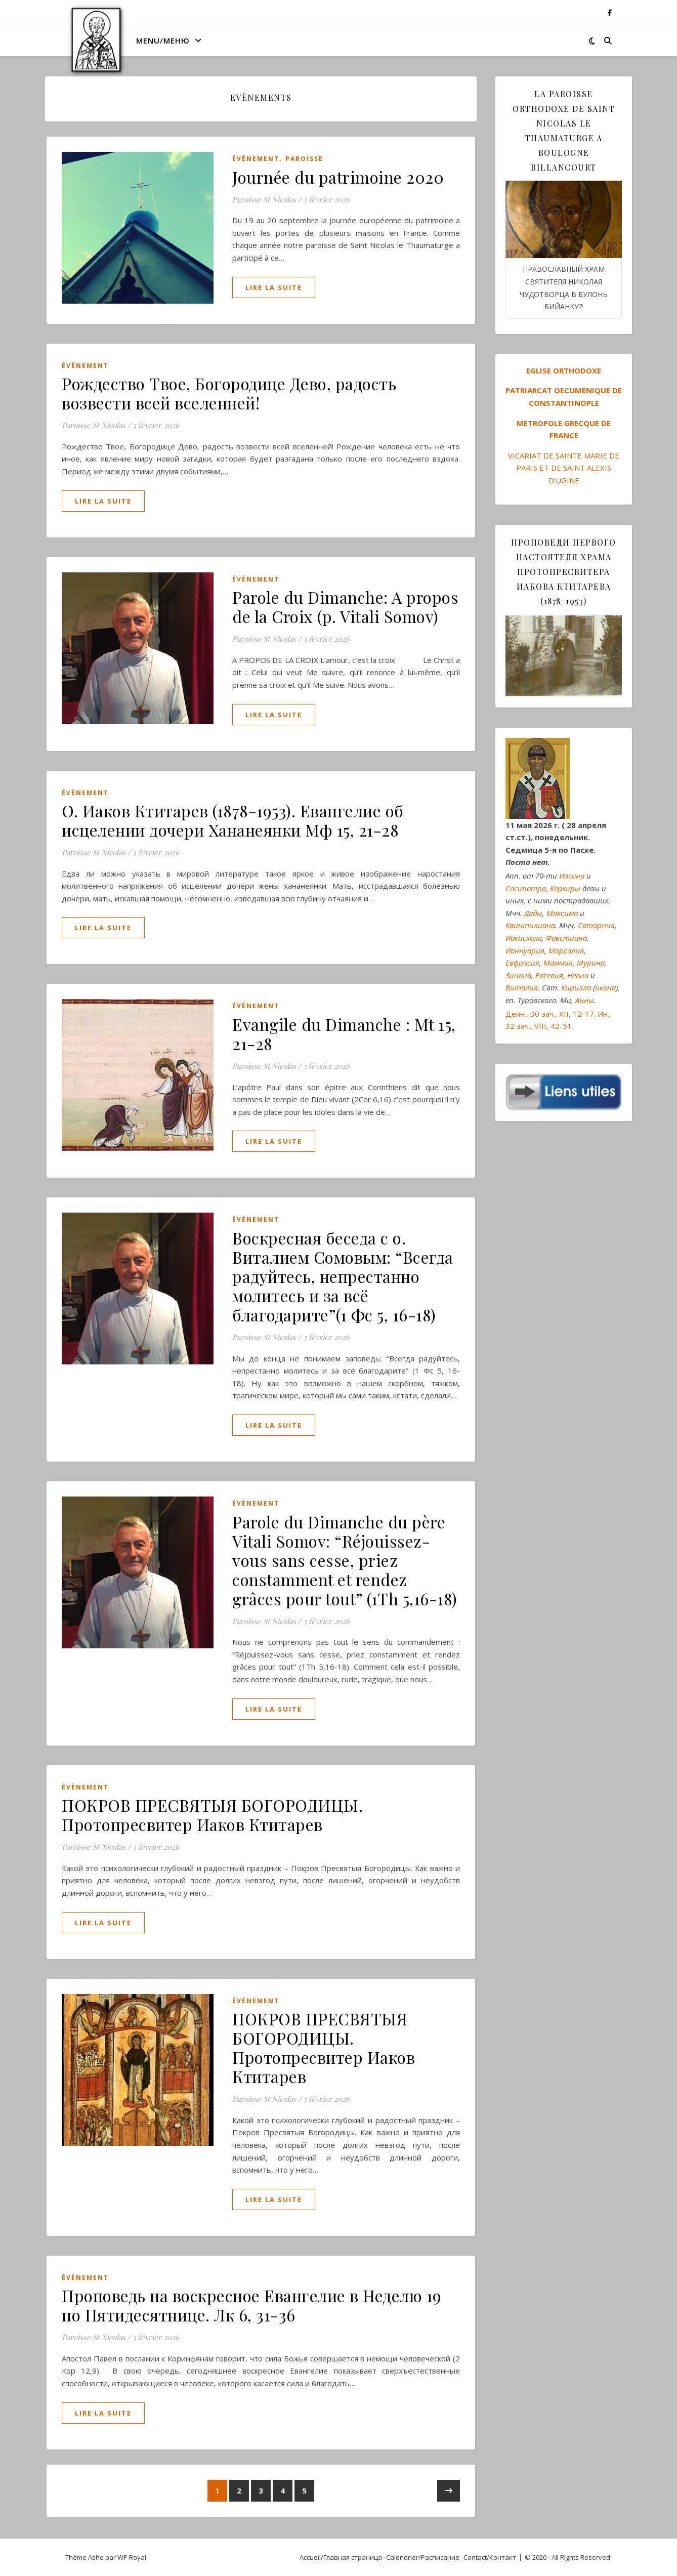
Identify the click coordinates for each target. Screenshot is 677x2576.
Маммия (558, 963)
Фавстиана (566, 938)
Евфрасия (522, 963)
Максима (562, 913)
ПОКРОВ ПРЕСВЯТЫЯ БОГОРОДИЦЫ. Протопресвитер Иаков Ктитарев (212, 1814)
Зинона (518, 975)
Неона (577, 975)
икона (605, 987)
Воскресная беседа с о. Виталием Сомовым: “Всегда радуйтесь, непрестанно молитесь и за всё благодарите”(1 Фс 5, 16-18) (342, 1276)
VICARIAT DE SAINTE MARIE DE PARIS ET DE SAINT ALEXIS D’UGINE (563, 467)
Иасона (571, 875)
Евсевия (549, 975)
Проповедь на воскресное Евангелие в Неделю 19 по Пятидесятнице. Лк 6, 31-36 (252, 2304)
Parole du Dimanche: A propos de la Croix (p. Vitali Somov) (345, 606)
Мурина (591, 963)
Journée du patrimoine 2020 (338, 177)
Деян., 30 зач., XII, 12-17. (550, 1014)
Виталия (521, 987)
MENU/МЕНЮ (163, 40)
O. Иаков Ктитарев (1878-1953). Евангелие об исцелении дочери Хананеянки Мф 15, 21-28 (233, 820)
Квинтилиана (530, 925)
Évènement (255, 158)
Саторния (596, 925)
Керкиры (565, 888)
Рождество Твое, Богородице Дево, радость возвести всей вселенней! (229, 392)
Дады (533, 913)
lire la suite (273, 287)
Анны (584, 1000)
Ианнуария (524, 950)
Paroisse (304, 158)
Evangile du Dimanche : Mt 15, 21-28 (344, 1033)
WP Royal (131, 2557)
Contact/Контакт (489, 2557)
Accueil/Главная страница (341, 2557)
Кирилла (576, 987)
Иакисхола (523, 938)
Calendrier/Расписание (422, 2557)
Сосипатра (525, 888)
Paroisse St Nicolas (264, 199)
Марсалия (566, 950)
